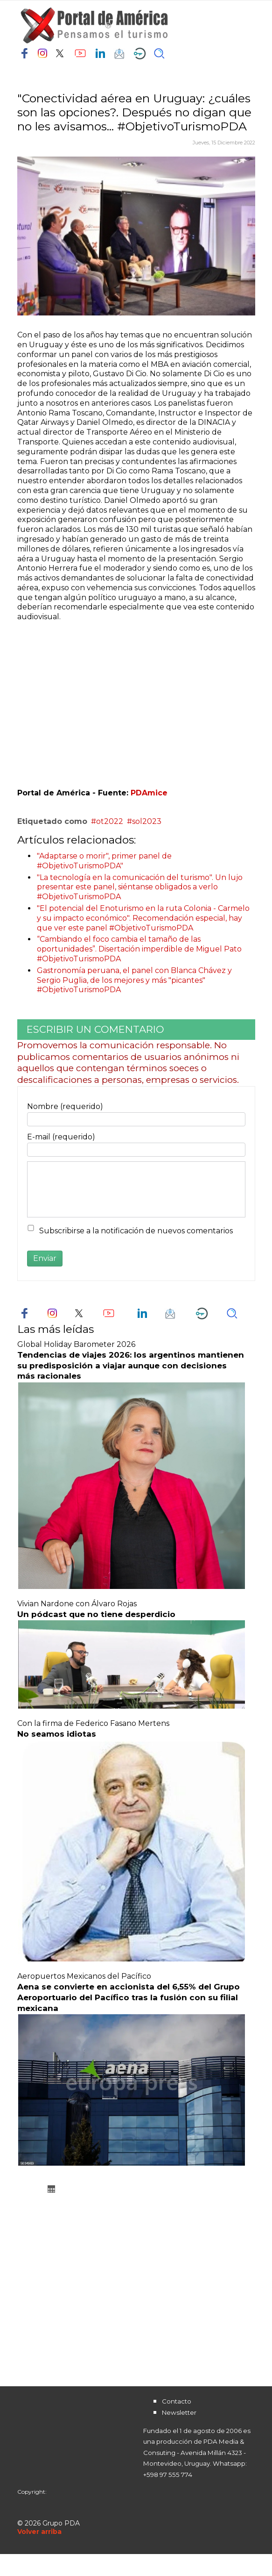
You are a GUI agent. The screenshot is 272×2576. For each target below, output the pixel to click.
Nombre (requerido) (65, 1106)
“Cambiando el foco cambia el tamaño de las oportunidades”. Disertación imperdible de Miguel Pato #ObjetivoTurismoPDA (139, 949)
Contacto (176, 2401)
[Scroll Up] (39, 2531)
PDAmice (149, 792)
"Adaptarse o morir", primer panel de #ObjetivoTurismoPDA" (104, 861)
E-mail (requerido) (61, 1136)
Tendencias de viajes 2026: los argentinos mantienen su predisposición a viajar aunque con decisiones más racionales (130, 1365)
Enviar (44, 1258)
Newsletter (179, 2412)
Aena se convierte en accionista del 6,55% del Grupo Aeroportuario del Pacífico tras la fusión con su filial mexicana (128, 1997)
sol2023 (146, 821)
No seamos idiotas (56, 1734)
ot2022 (109, 821)
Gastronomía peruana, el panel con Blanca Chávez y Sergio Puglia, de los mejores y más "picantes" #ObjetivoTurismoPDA (134, 980)
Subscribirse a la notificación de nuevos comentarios (136, 1230)
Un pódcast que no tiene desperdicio (96, 1614)
